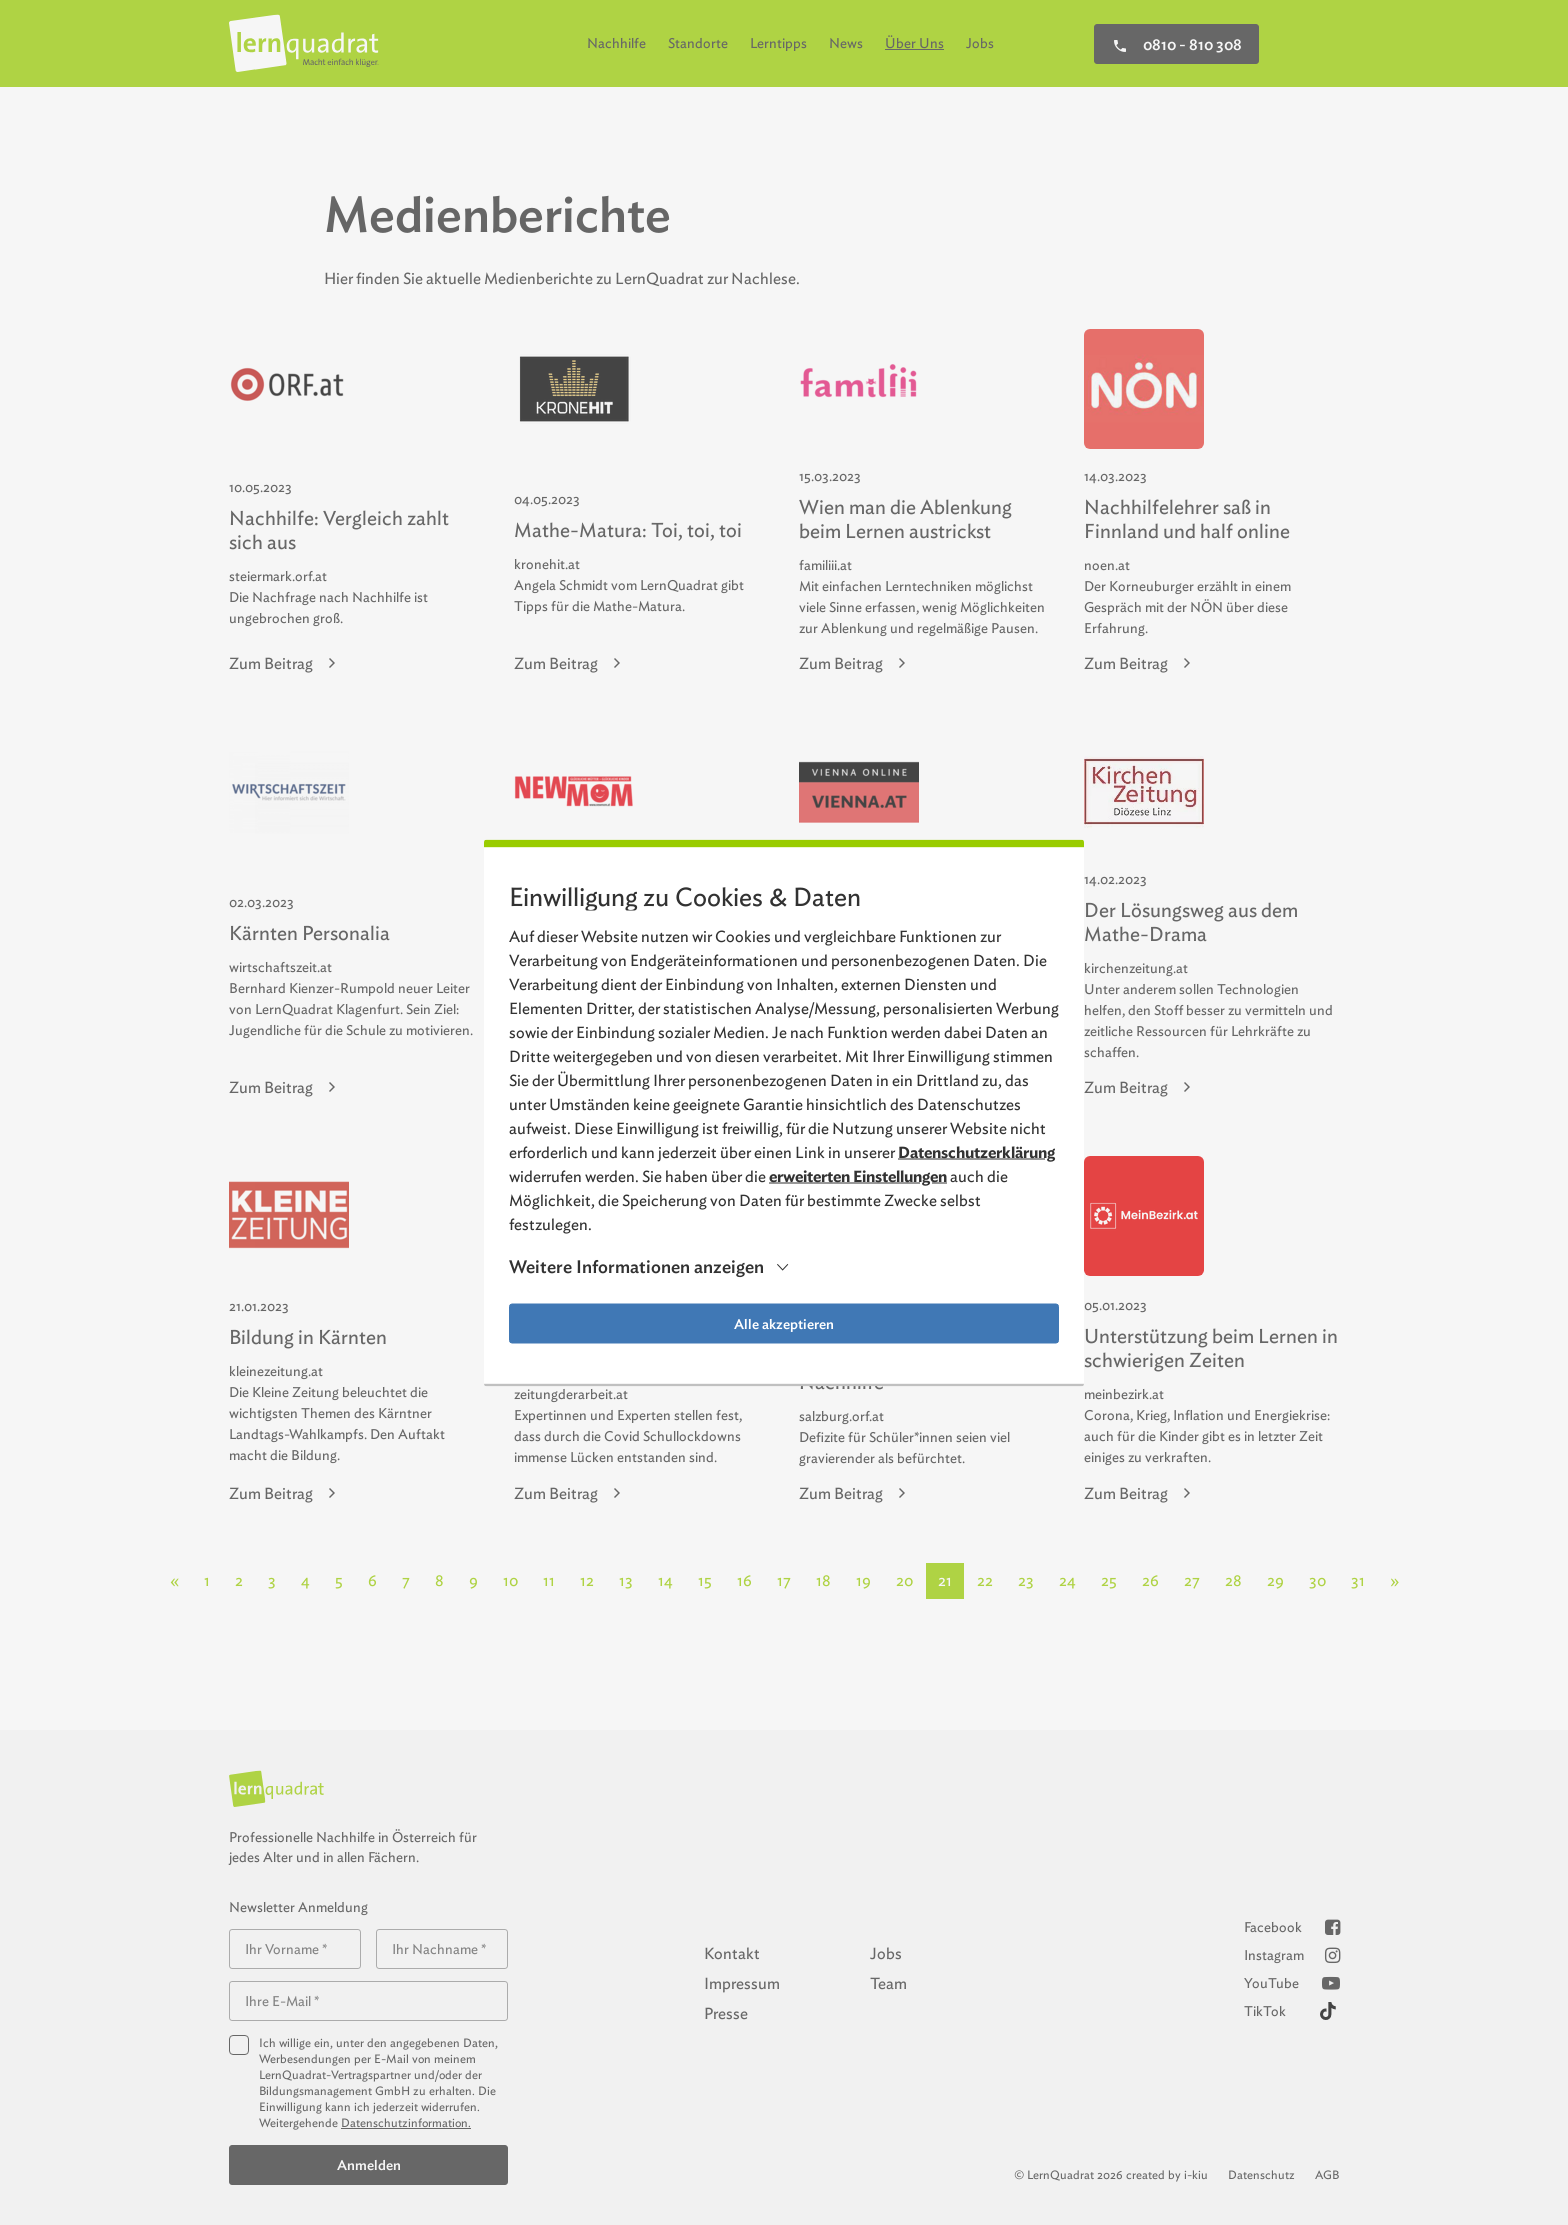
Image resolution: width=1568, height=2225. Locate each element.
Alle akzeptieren (784, 1323)
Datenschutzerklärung (976, 1151)
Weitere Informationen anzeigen (636, 1266)
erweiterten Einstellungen (858, 1175)
